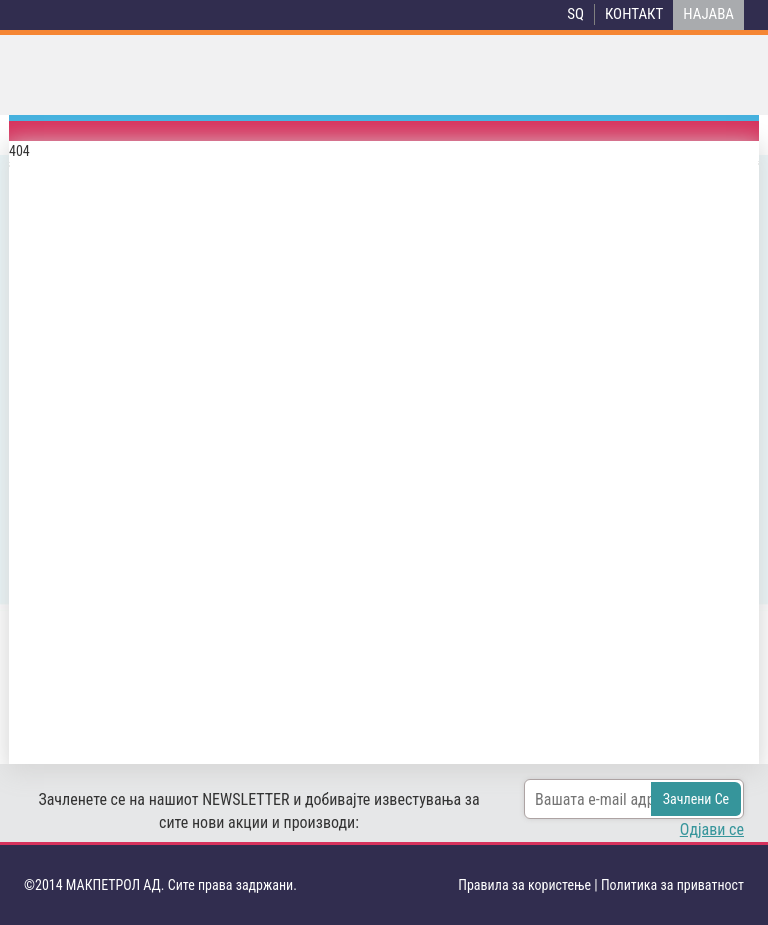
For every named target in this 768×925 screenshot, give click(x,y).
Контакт (634, 14)
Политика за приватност (672, 885)
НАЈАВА (708, 14)
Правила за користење (524, 885)
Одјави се (712, 829)
